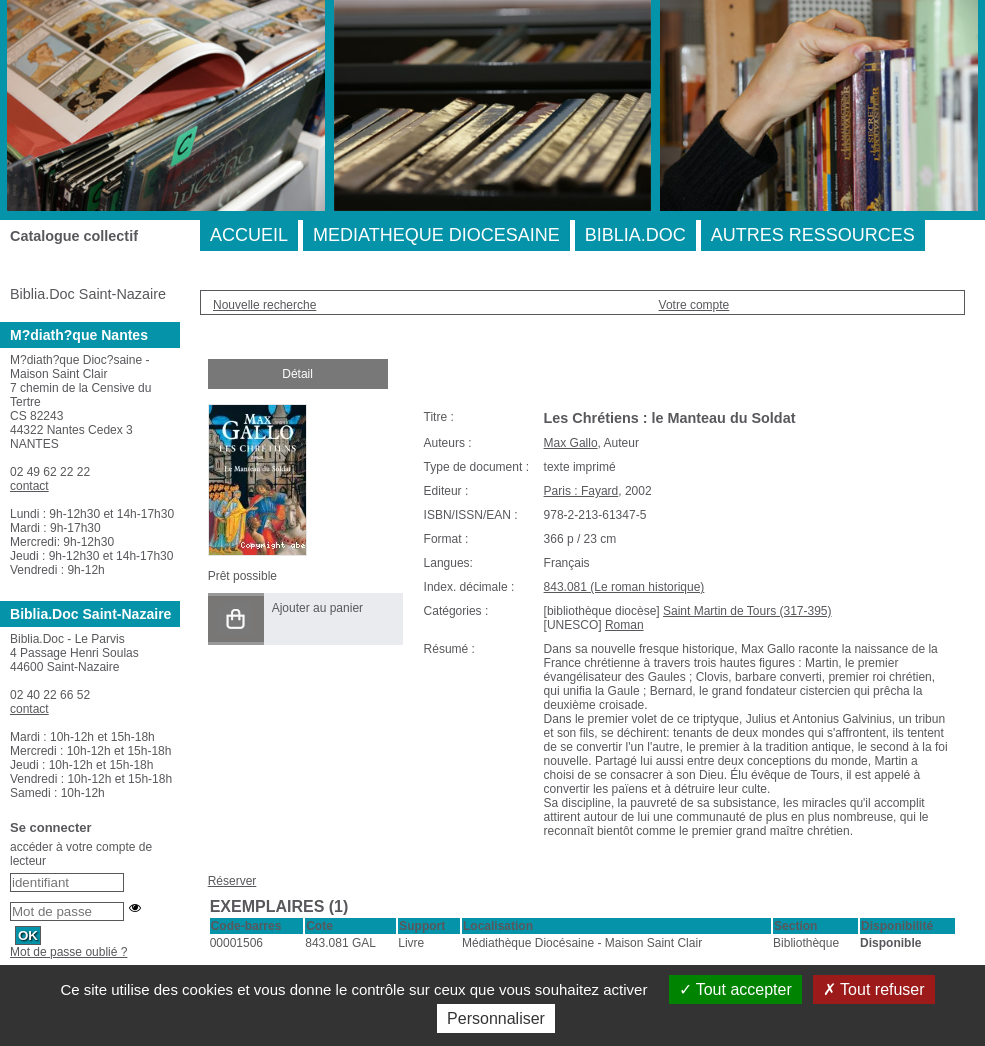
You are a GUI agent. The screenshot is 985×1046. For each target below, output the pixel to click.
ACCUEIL (249, 235)
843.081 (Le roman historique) (624, 587)
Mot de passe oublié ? (68, 952)
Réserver (232, 881)
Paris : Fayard (581, 491)
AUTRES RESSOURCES (813, 235)
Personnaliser (496, 1018)
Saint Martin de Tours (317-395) (747, 611)
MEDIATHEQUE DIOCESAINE (436, 235)
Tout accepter (735, 989)
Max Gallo (571, 443)
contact (29, 486)
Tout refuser (874, 989)
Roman (624, 625)
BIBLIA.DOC (635, 235)
